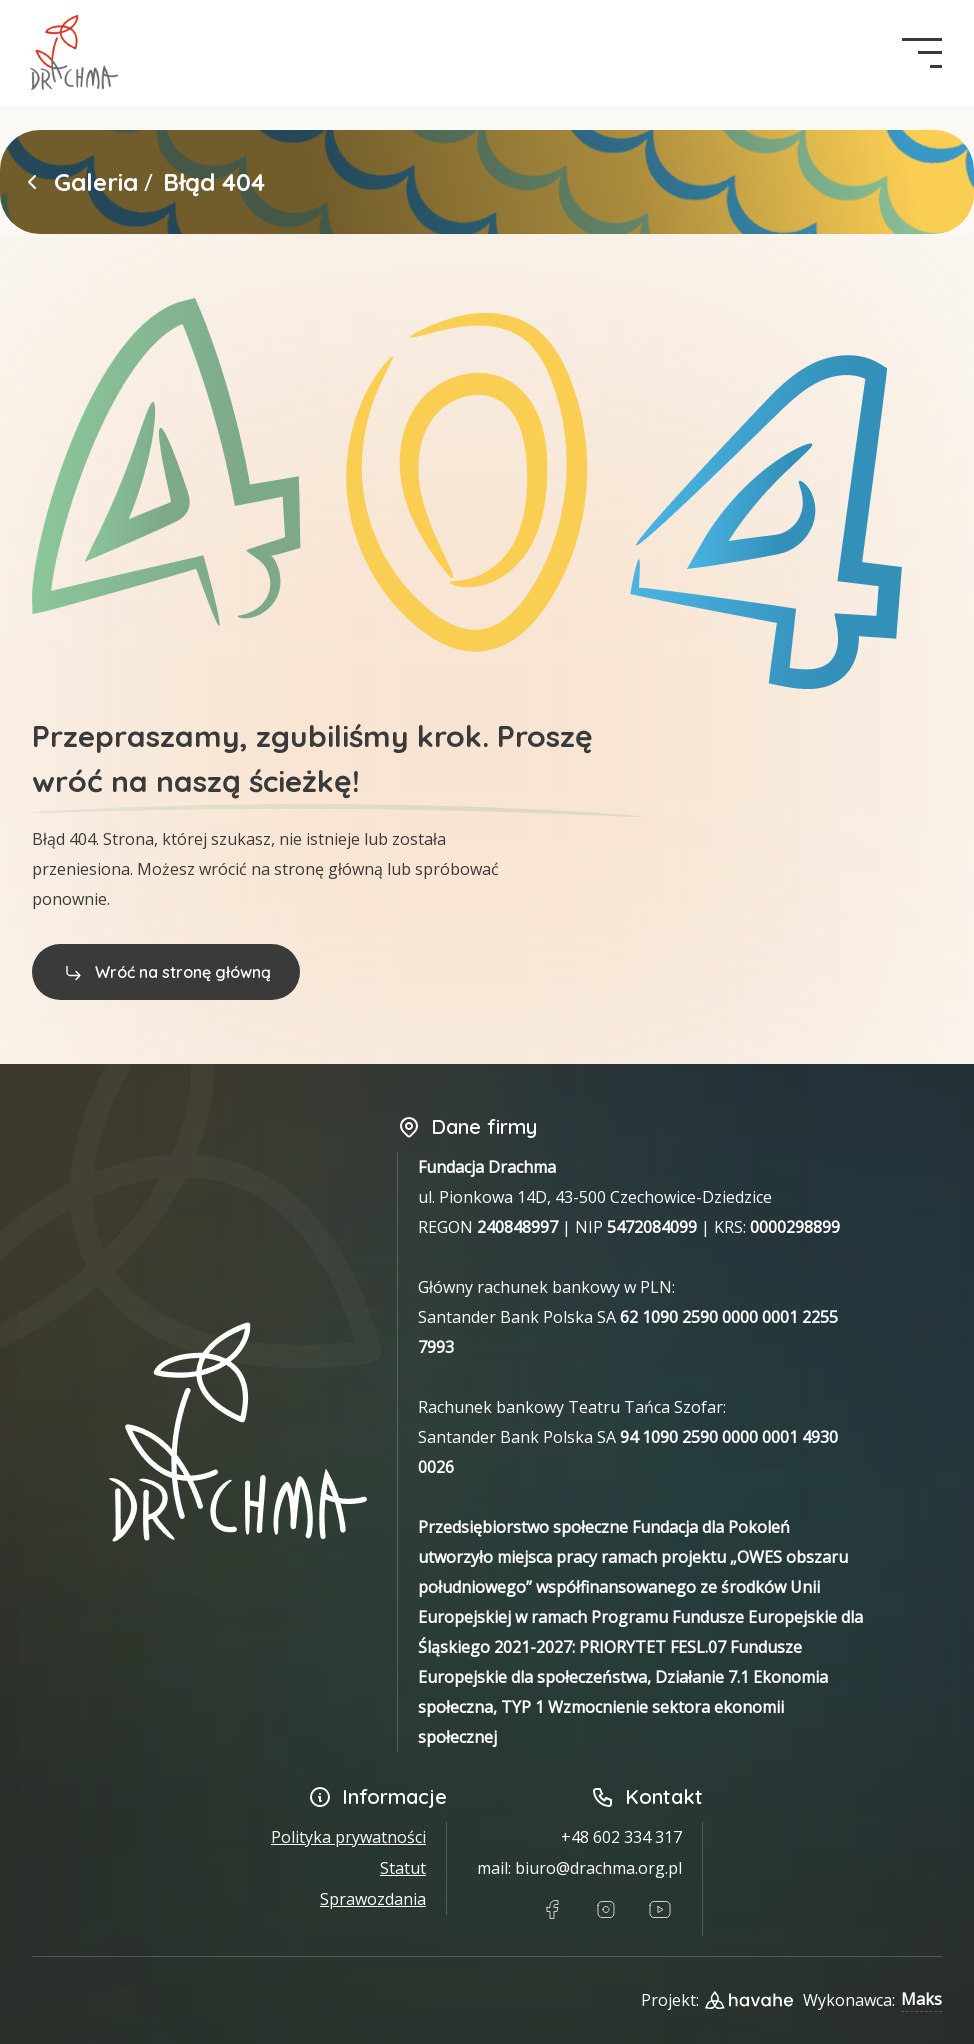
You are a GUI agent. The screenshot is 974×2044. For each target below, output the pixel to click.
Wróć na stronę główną (166, 972)
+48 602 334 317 (621, 1837)
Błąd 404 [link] (214, 182)
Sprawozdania (373, 1899)
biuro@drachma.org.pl (598, 1868)
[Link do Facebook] (552, 1910)
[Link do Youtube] (660, 1910)
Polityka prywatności (348, 1837)
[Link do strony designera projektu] (749, 2000)
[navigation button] (922, 53)
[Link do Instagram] (606, 1910)
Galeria (96, 182)
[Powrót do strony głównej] (32, 182)
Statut (403, 1868)
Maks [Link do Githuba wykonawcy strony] (921, 1999)
